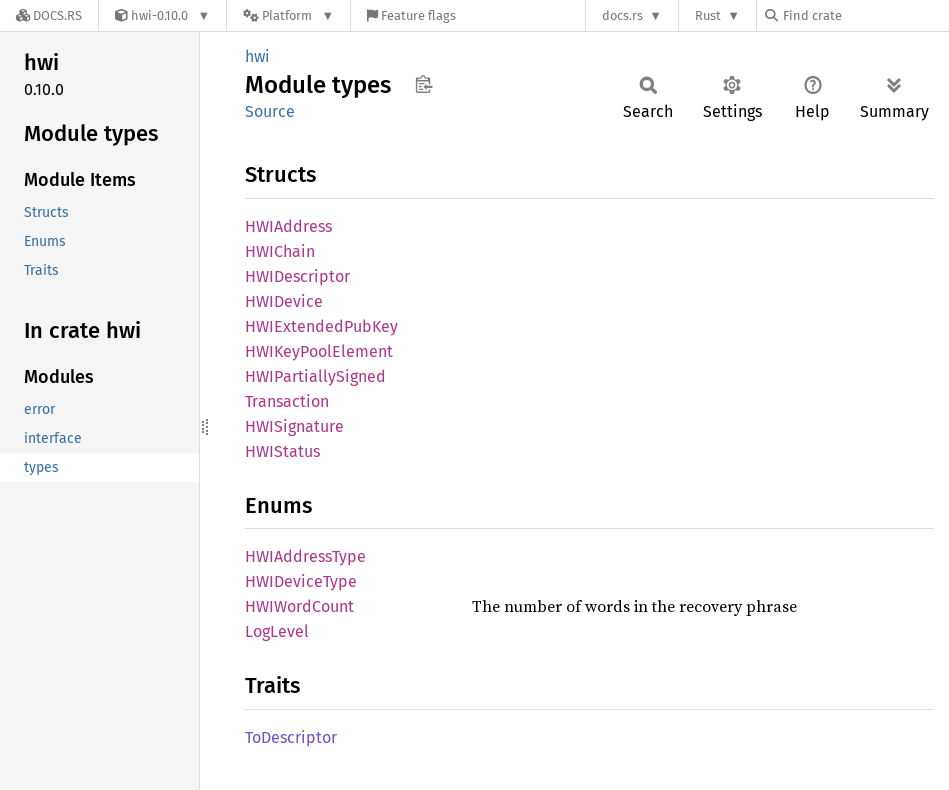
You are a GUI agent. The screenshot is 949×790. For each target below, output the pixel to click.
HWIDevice (284, 301)
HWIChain (280, 251)
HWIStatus (282, 451)
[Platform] (288, 15)
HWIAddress (288, 226)
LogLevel (277, 631)
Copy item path (423, 84)
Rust (708, 15)
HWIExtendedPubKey (321, 326)
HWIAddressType (305, 556)
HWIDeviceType (301, 581)
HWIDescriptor (297, 276)
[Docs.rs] (49, 15)
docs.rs (622, 15)
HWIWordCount (299, 606)
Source (270, 111)
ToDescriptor (291, 737)
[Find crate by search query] (865, 15)
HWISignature (294, 426)
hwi (257, 56)
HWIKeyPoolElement (319, 351)
